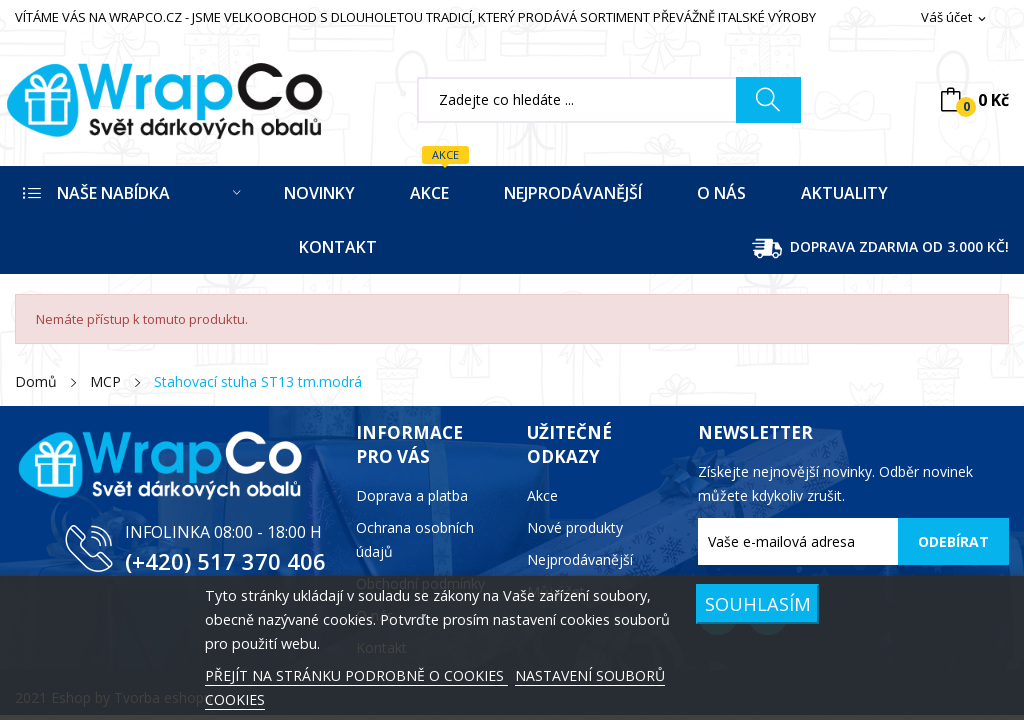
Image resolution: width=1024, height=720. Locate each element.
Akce (542, 495)
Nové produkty (575, 527)
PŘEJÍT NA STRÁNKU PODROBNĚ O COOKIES (356, 675)
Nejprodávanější (580, 559)
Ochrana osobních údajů (415, 539)
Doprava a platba (412, 495)
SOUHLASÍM (758, 603)
